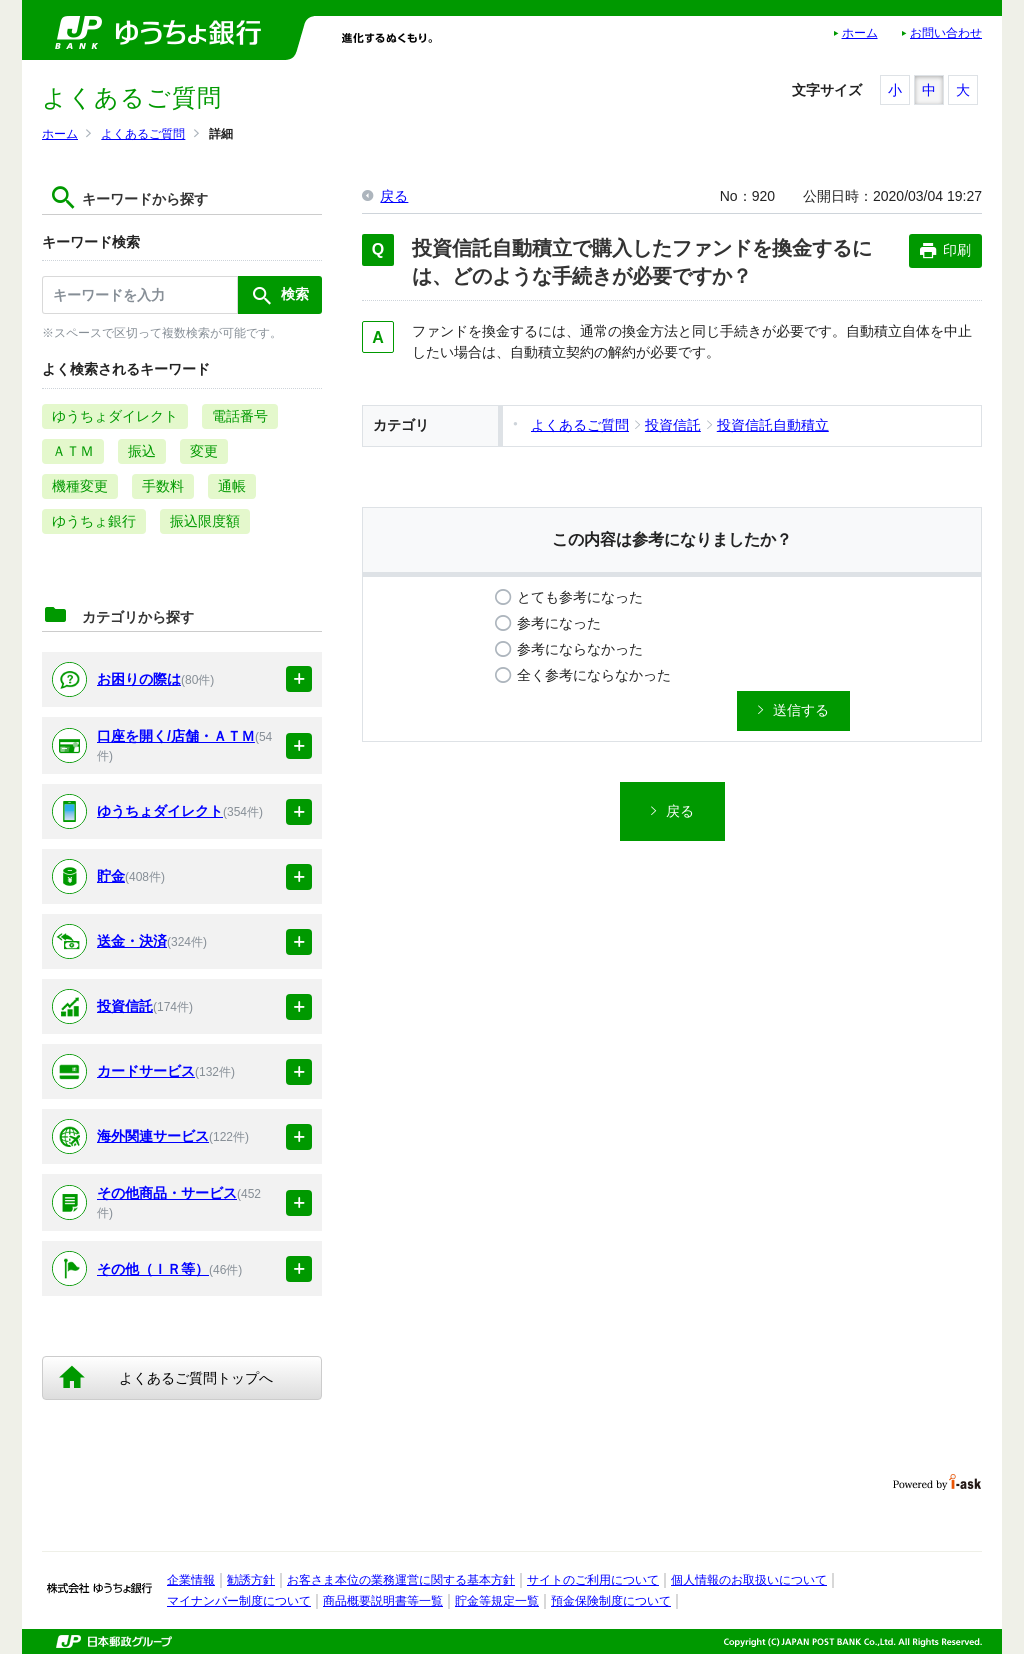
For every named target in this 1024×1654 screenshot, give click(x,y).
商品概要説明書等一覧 (383, 1601)
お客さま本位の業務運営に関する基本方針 (401, 1580)
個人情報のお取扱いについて (749, 1580)
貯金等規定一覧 (497, 1601)
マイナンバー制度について (239, 1601)
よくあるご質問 (143, 134)
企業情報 (191, 1580)
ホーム (860, 33)
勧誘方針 (251, 1580)
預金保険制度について (611, 1601)
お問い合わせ (946, 33)
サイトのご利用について (593, 1580)
